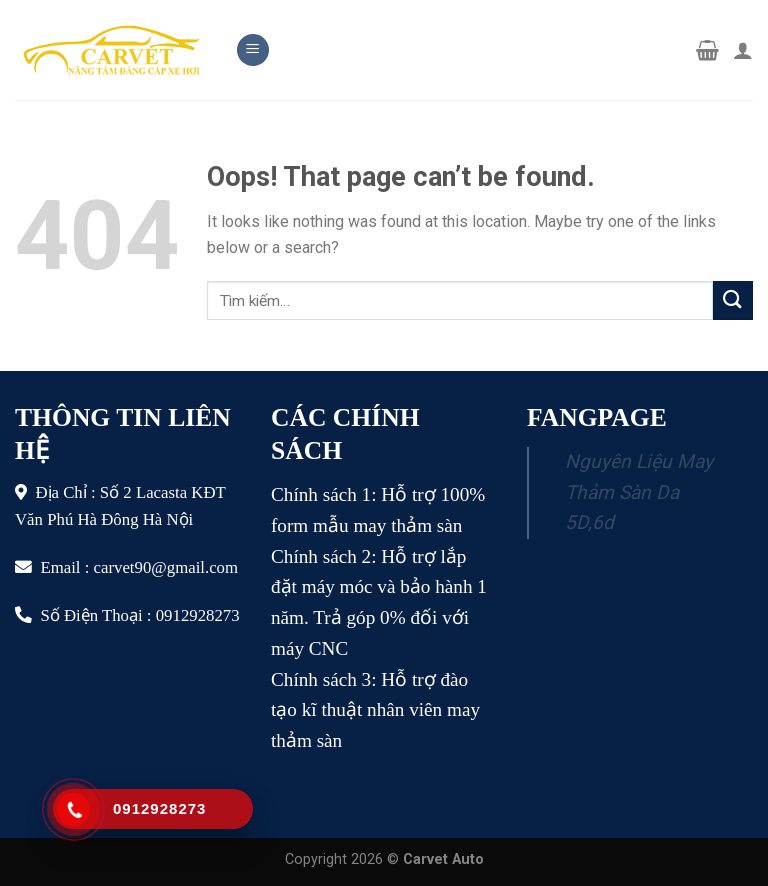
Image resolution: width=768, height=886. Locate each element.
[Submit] (733, 300)
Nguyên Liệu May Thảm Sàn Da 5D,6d (639, 492)
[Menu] (253, 50)
